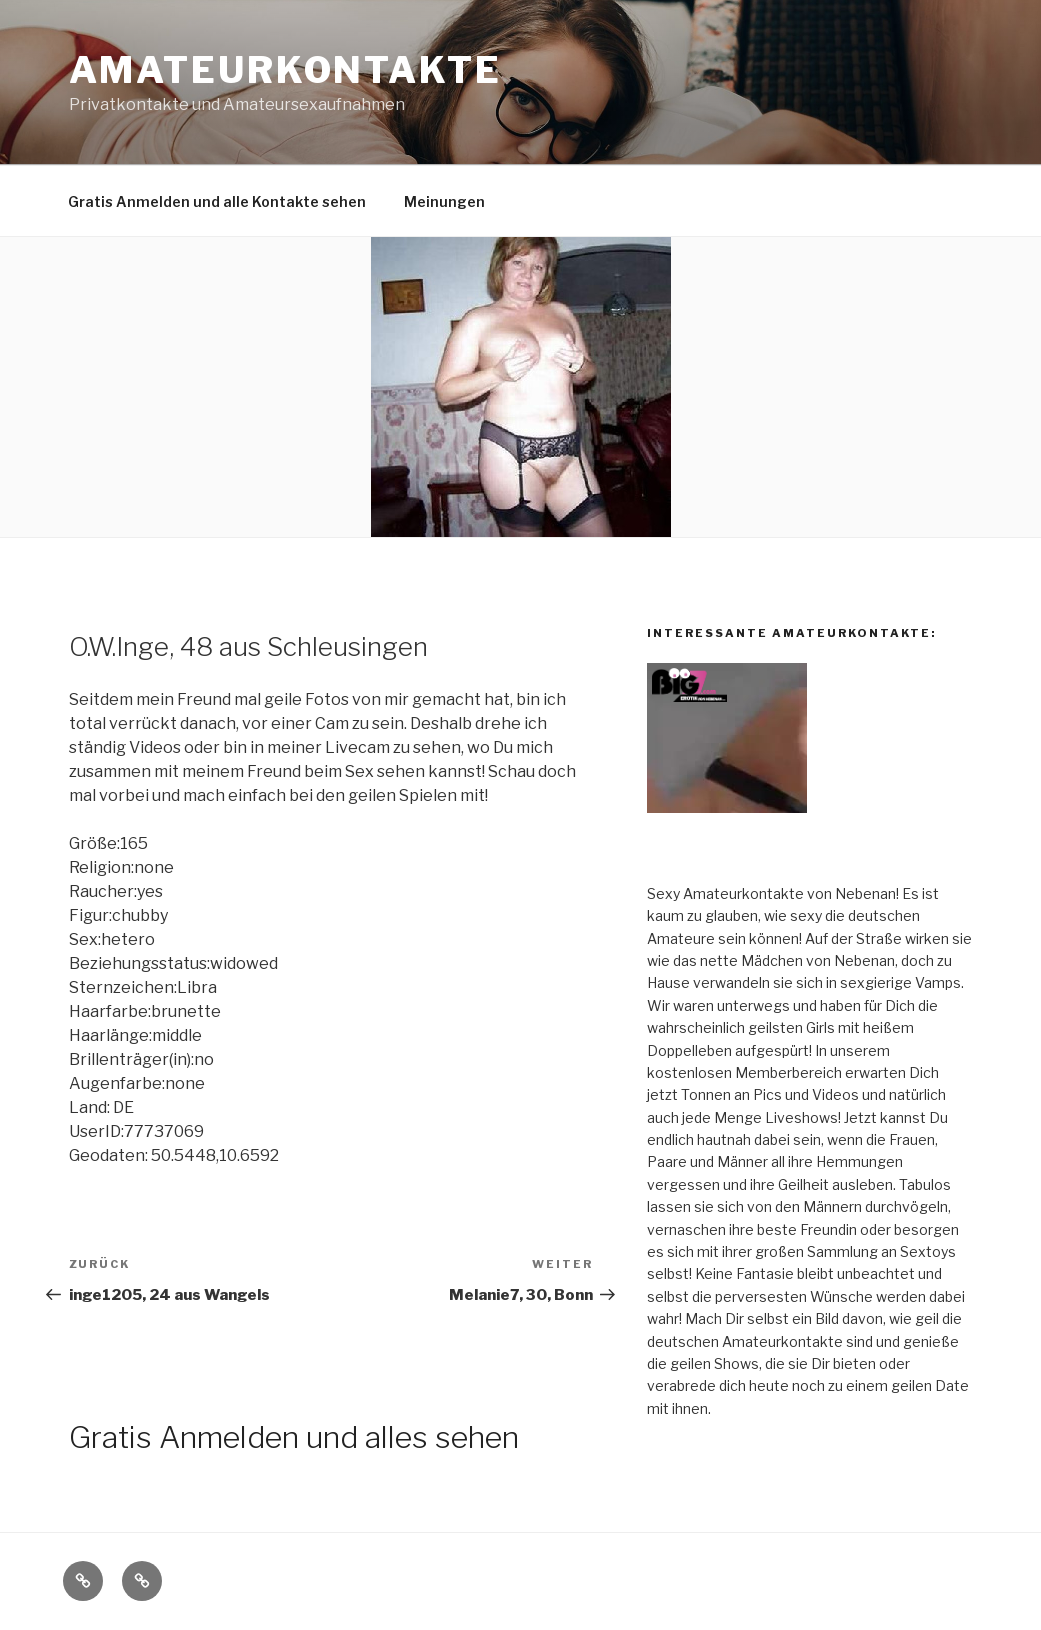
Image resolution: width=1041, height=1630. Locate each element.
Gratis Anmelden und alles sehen (294, 1437)
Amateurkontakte (285, 70)
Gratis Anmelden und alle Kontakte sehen (217, 201)
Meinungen (444, 201)
